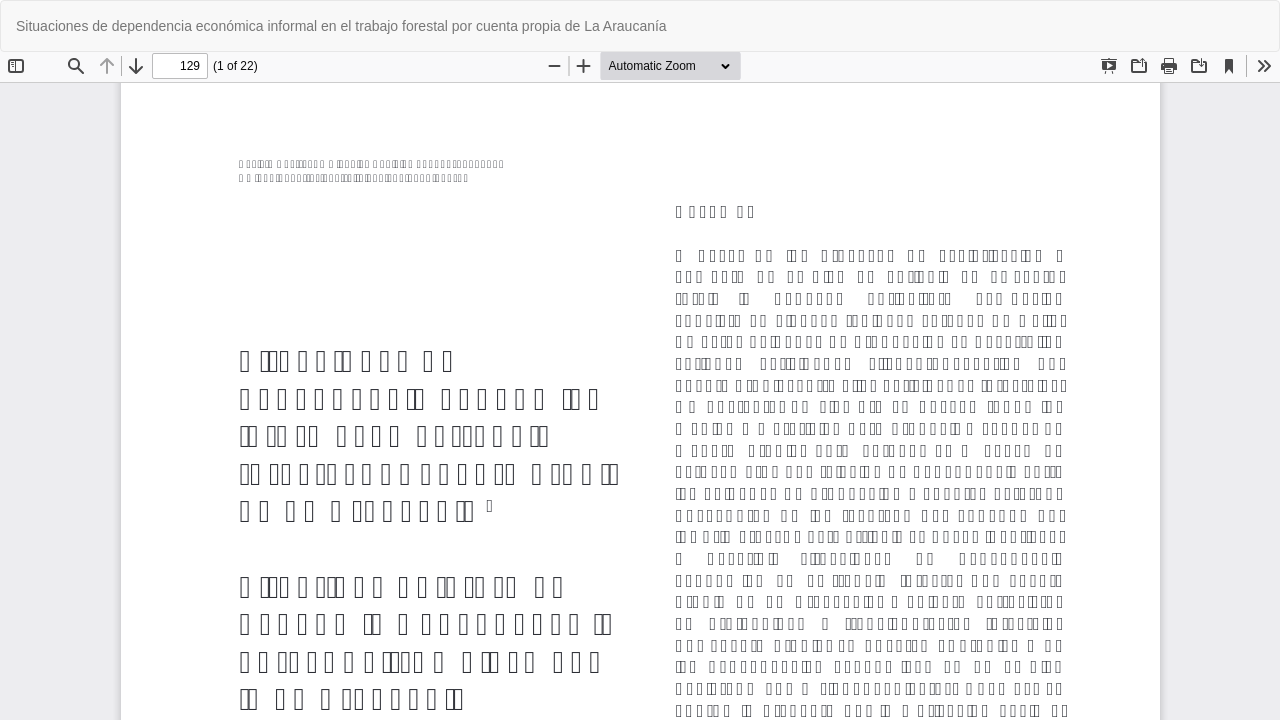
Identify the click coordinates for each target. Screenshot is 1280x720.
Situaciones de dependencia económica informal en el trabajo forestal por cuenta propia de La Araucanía (341, 26)
